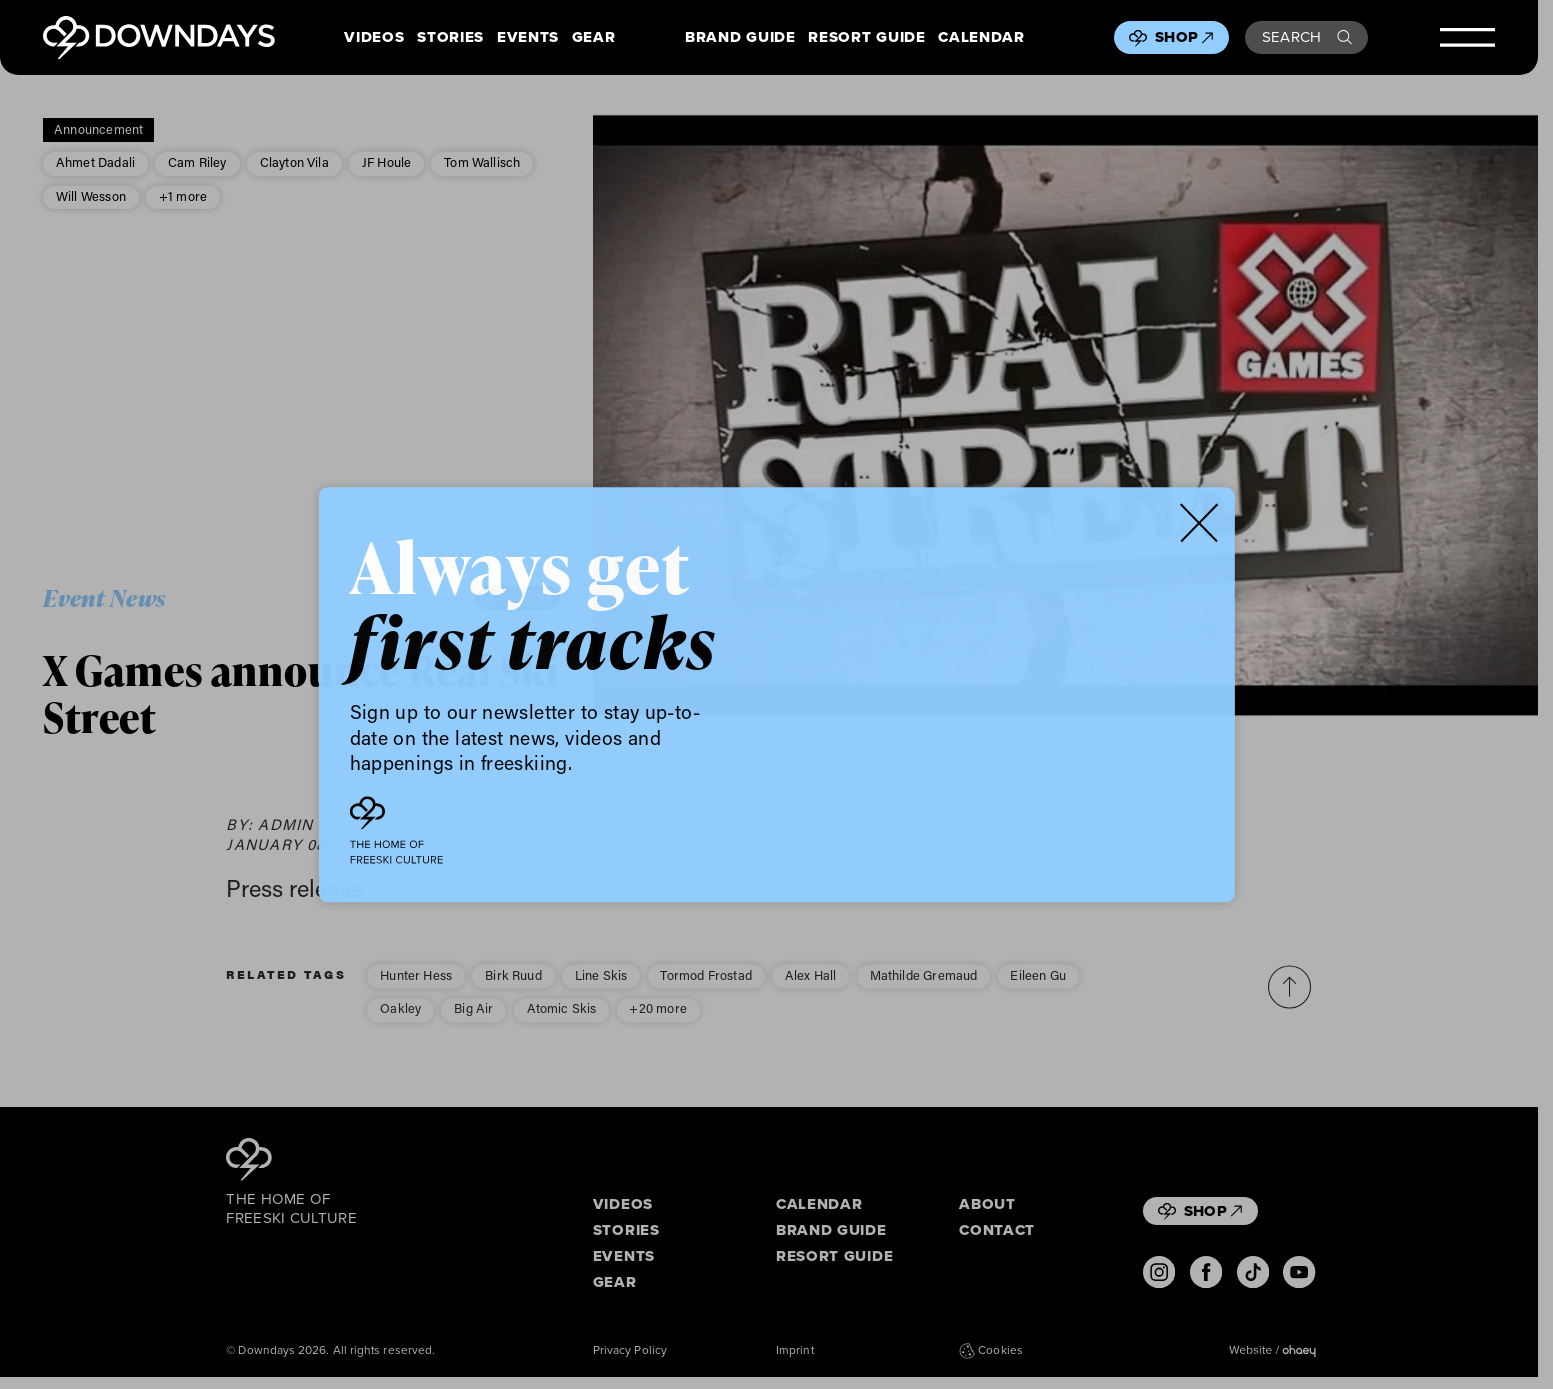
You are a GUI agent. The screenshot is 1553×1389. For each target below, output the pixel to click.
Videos (374, 38)
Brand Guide (740, 38)
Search (1307, 37)
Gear (594, 38)
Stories (450, 38)
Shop (1184, 37)
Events (528, 38)
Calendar (981, 38)
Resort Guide (866, 38)
